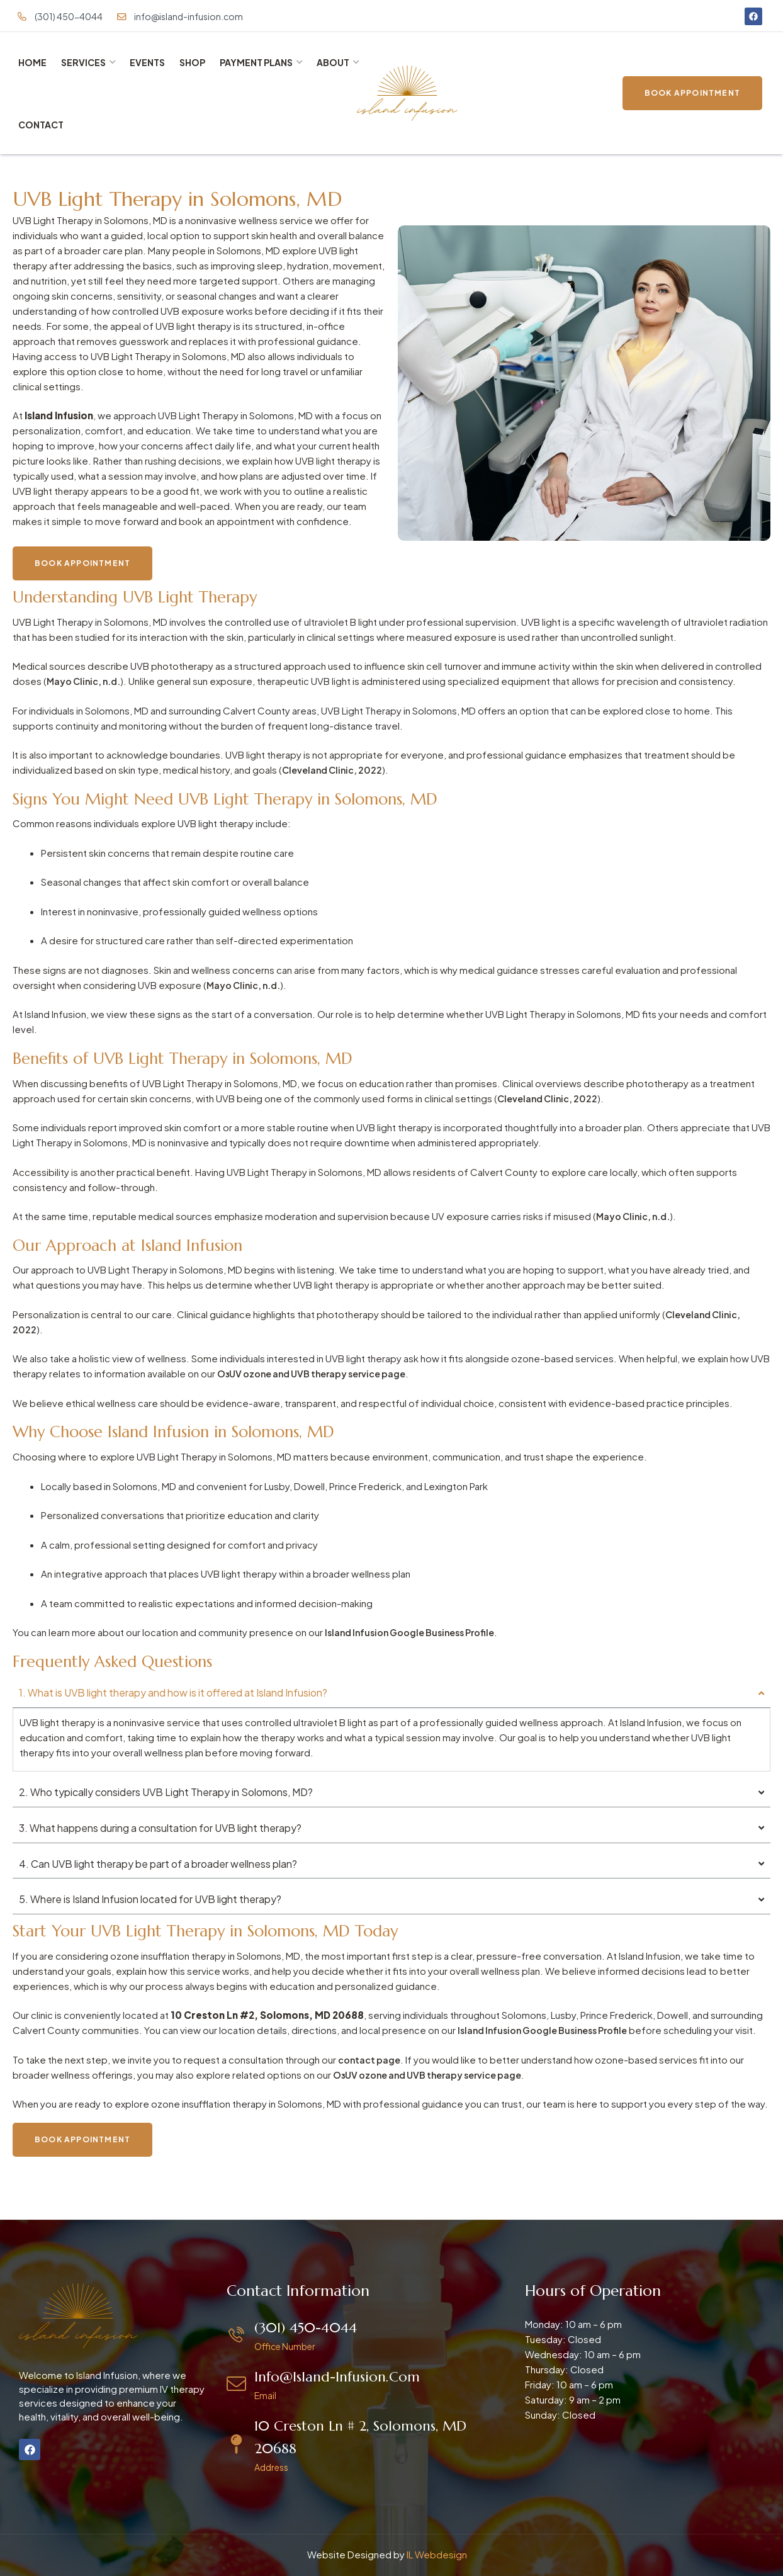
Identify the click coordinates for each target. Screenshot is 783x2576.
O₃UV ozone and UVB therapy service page (318, 1373)
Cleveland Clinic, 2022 (335, 770)
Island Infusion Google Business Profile (416, 1632)
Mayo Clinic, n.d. (86, 681)
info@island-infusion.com (337, 2376)
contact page (370, 2059)
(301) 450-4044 (305, 2327)
